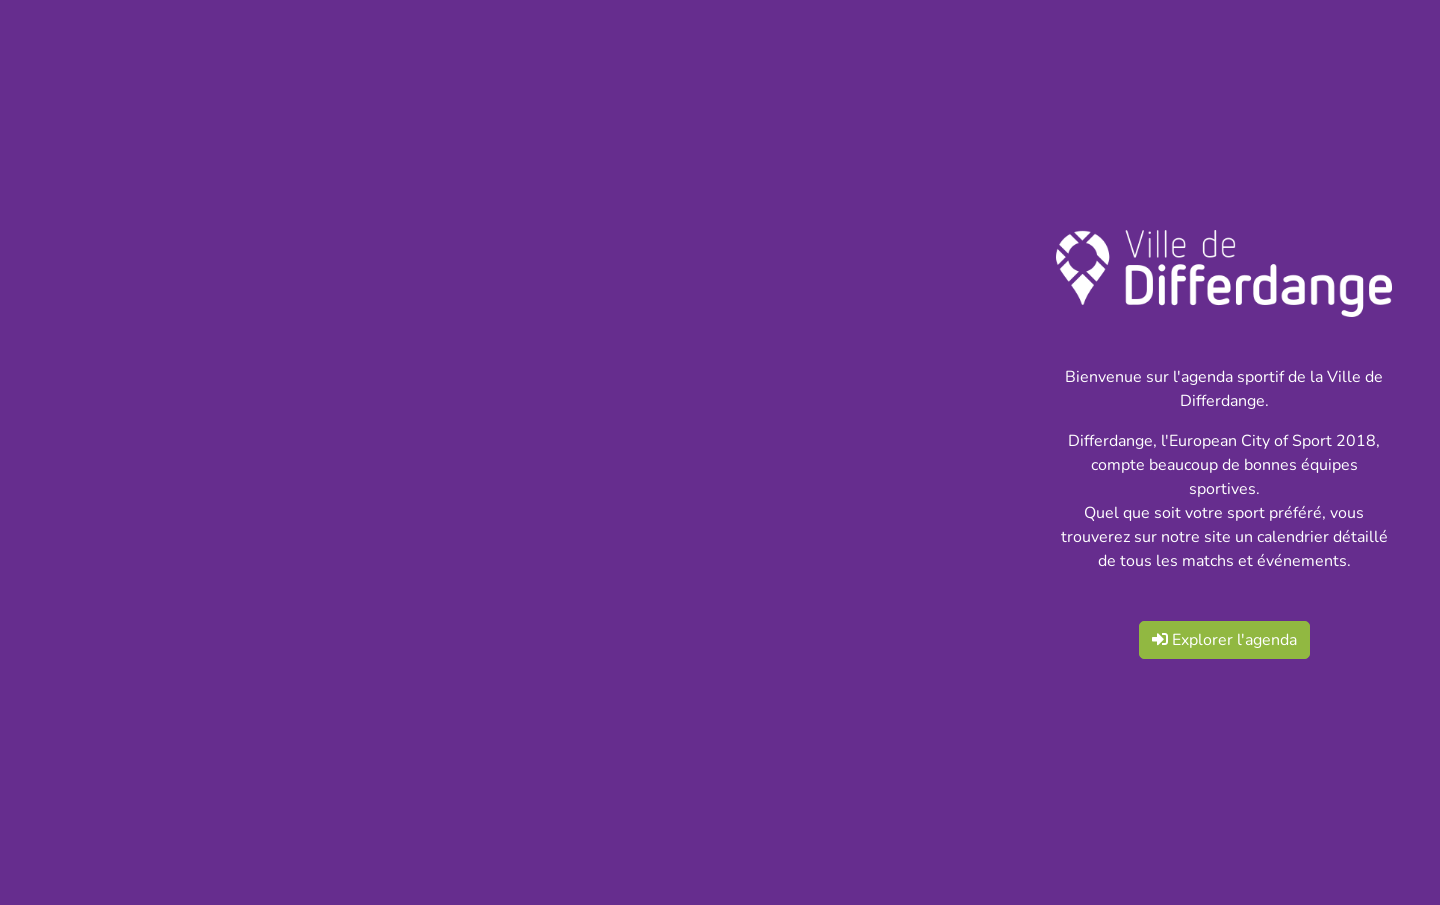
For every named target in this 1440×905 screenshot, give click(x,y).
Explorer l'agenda (1224, 640)
